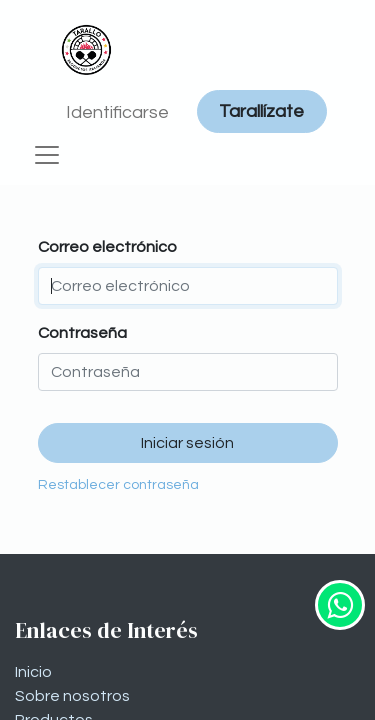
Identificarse (117, 112)
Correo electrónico (107, 247)
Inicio (33, 672)
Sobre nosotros (72, 696)
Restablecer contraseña (118, 485)
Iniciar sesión (187, 443)
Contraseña (82, 333)
